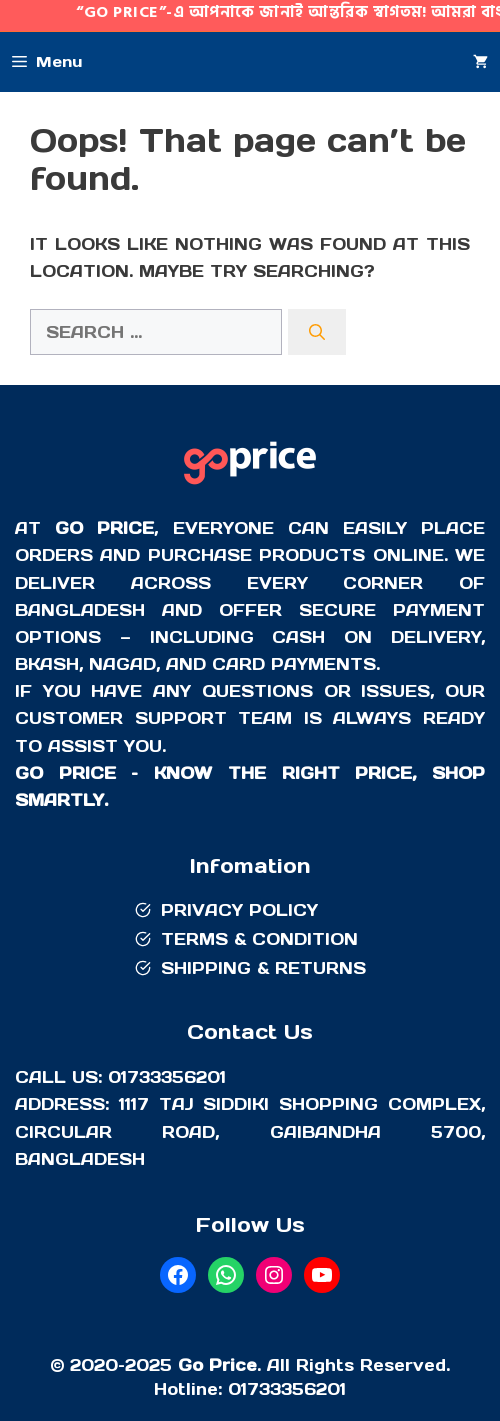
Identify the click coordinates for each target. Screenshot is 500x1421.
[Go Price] (250, 487)
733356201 (296, 1389)
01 (237, 1389)
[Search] (317, 332)
